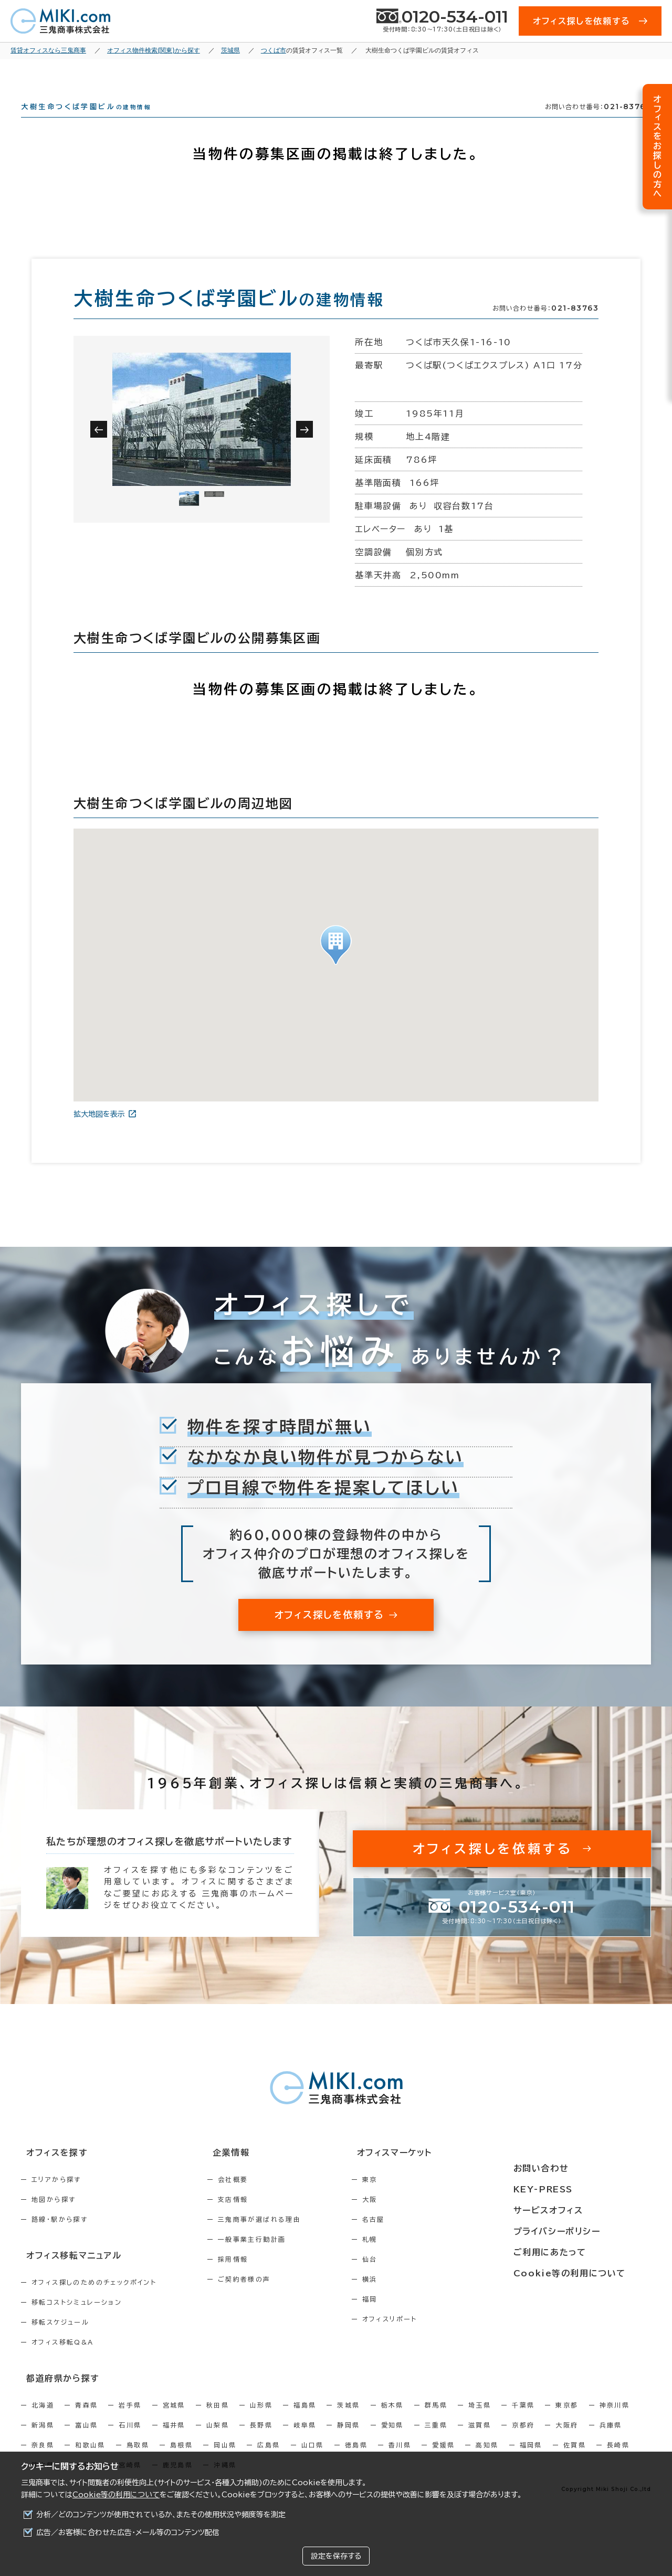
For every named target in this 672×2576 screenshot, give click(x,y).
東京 (414, 2198)
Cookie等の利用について (116, 2494)
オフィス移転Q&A (63, 2359)
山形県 (261, 2421)
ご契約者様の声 (266, 2298)
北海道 (43, 2421)
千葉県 (523, 2421)
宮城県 (174, 2421)
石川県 (130, 2440)
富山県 (86, 2440)
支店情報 (255, 2218)
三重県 (436, 2440)
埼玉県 (479, 2421)
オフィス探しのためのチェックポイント (94, 2299)
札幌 (414, 2258)
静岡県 (348, 2440)
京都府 (523, 2440)
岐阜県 (304, 2440)
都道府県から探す (56, 2394)
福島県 (304, 2421)
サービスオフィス (575, 2210)
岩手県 (130, 2421)
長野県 (261, 2440)
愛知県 (392, 2440)
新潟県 (43, 2440)
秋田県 (217, 2421)
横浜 (414, 2298)
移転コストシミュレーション (77, 2319)
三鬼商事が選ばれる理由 (281, 2238)
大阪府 (566, 2440)
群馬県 (436, 2421)
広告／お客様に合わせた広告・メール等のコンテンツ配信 (127, 2532)
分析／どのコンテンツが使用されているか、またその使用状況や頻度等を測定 (161, 2514)
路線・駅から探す (60, 2238)
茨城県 (348, 2421)
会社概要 (255, 2198)
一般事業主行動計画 (274, 2258)
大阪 (414, 2218)
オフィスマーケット (432, 2172)
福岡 (414, 2318)
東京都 (566, 2421)
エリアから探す (56, 2198)
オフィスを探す (50, 2172)
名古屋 (418, 2238)
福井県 (174, 2440)
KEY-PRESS (572, 2191)
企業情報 (247, 2172)
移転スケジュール (60, 2339)
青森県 (86, 2421)
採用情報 (255, 2278)
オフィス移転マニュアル (67, 2273)
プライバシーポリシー (583, 2230)
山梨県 (217, 2440)
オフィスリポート (434, 2338)
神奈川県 (615, 2421)
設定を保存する (336, 2556)
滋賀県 (479, 2440)
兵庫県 (611, 2440)
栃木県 (392, 2421)
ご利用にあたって (577, 2249)
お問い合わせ (568, 2172)
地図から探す (54, 2218)
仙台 (414, 2278)
